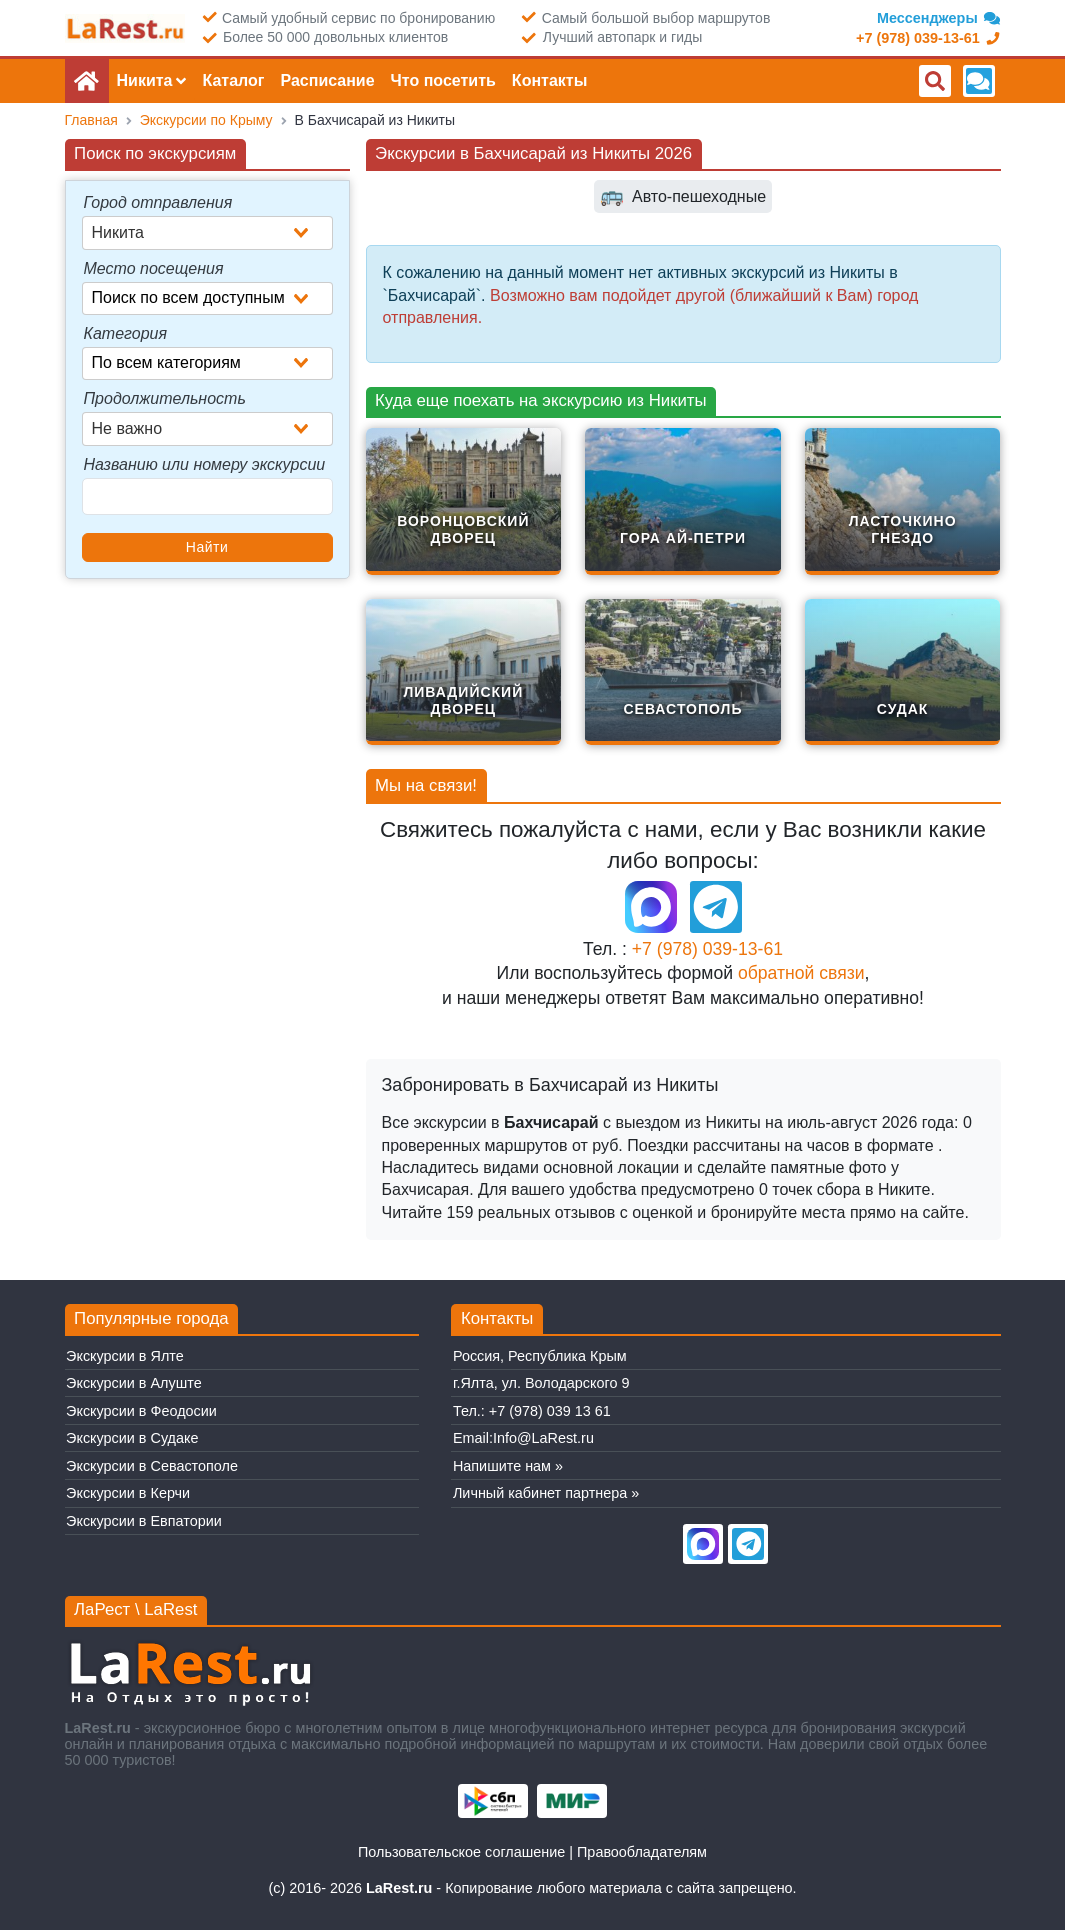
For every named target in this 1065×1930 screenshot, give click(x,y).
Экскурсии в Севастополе (152, 1466)
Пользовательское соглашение (461, 1852)
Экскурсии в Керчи (128, 1493)
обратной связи (801, 973)
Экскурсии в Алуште (134, 1383)
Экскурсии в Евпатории (144, 1521)
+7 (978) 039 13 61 (550, 1411)
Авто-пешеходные (683, 196)
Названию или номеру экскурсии (205, 464)
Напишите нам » (508, 1466)
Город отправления (158, 202)
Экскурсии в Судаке (132, 1438)
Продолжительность (165, 398)
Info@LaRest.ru (543, 1438)
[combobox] (207, 233)
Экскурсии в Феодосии (141, 1411)
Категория (126, 333)
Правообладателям (642, 1852)
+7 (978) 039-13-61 (707, 949)
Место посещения (154, 268)
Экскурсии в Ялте (125, 1356)
